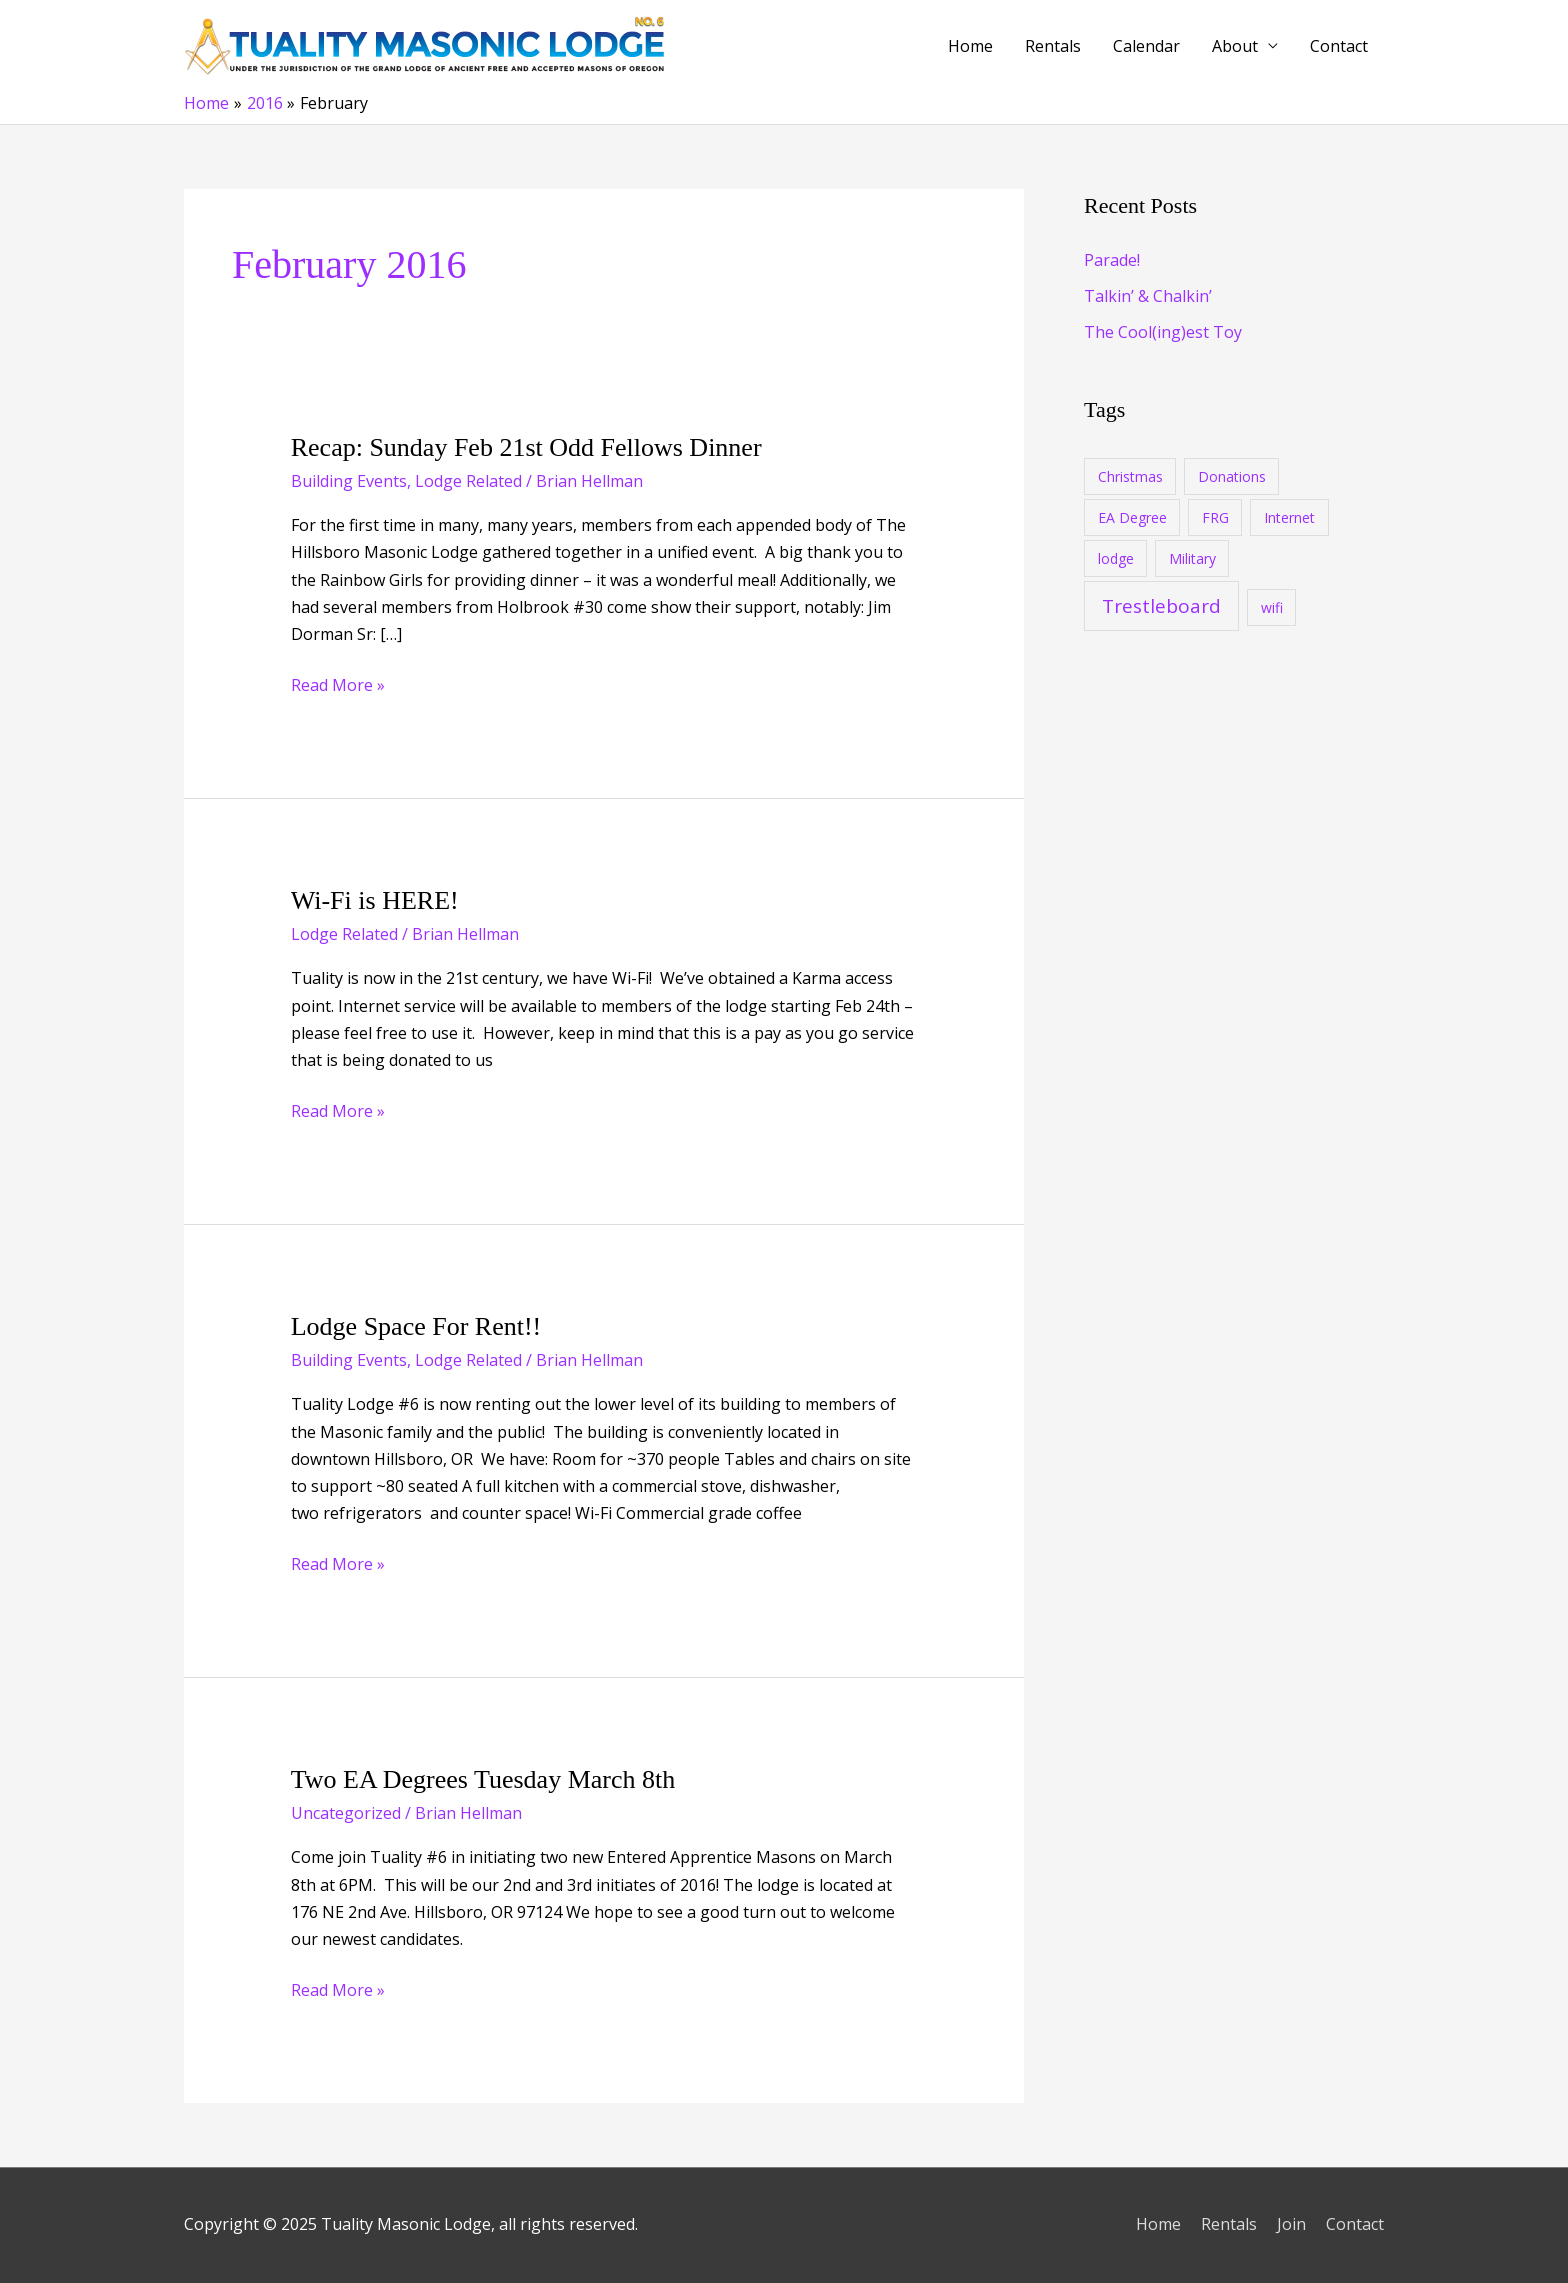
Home (970, 46)
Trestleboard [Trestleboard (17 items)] (1161, 606)
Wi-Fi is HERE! (375, 900)
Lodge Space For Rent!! (416, 1326)
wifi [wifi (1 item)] (1272, 607)
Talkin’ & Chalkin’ (1148, 296)
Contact (1339, 46)
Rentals (1053, 46)
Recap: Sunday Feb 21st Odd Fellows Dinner (526, 447)
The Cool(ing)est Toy (1163, 332)
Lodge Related (468, 481)
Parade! (1112, 260)
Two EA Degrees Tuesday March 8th (483, 1779)
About (1235, 46)
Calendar (1146, 46)
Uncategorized (346, 1813)
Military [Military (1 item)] (1192, 558)
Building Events (349, 481)
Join (1291, 2224)
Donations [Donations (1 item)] (1232, 476)
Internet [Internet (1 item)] (1289, 517)
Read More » (338, 685)
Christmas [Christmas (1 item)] (1130, 476)
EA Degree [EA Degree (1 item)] (1132, 517)
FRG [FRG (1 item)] (1215, 517)
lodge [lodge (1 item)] (1116, 558)
